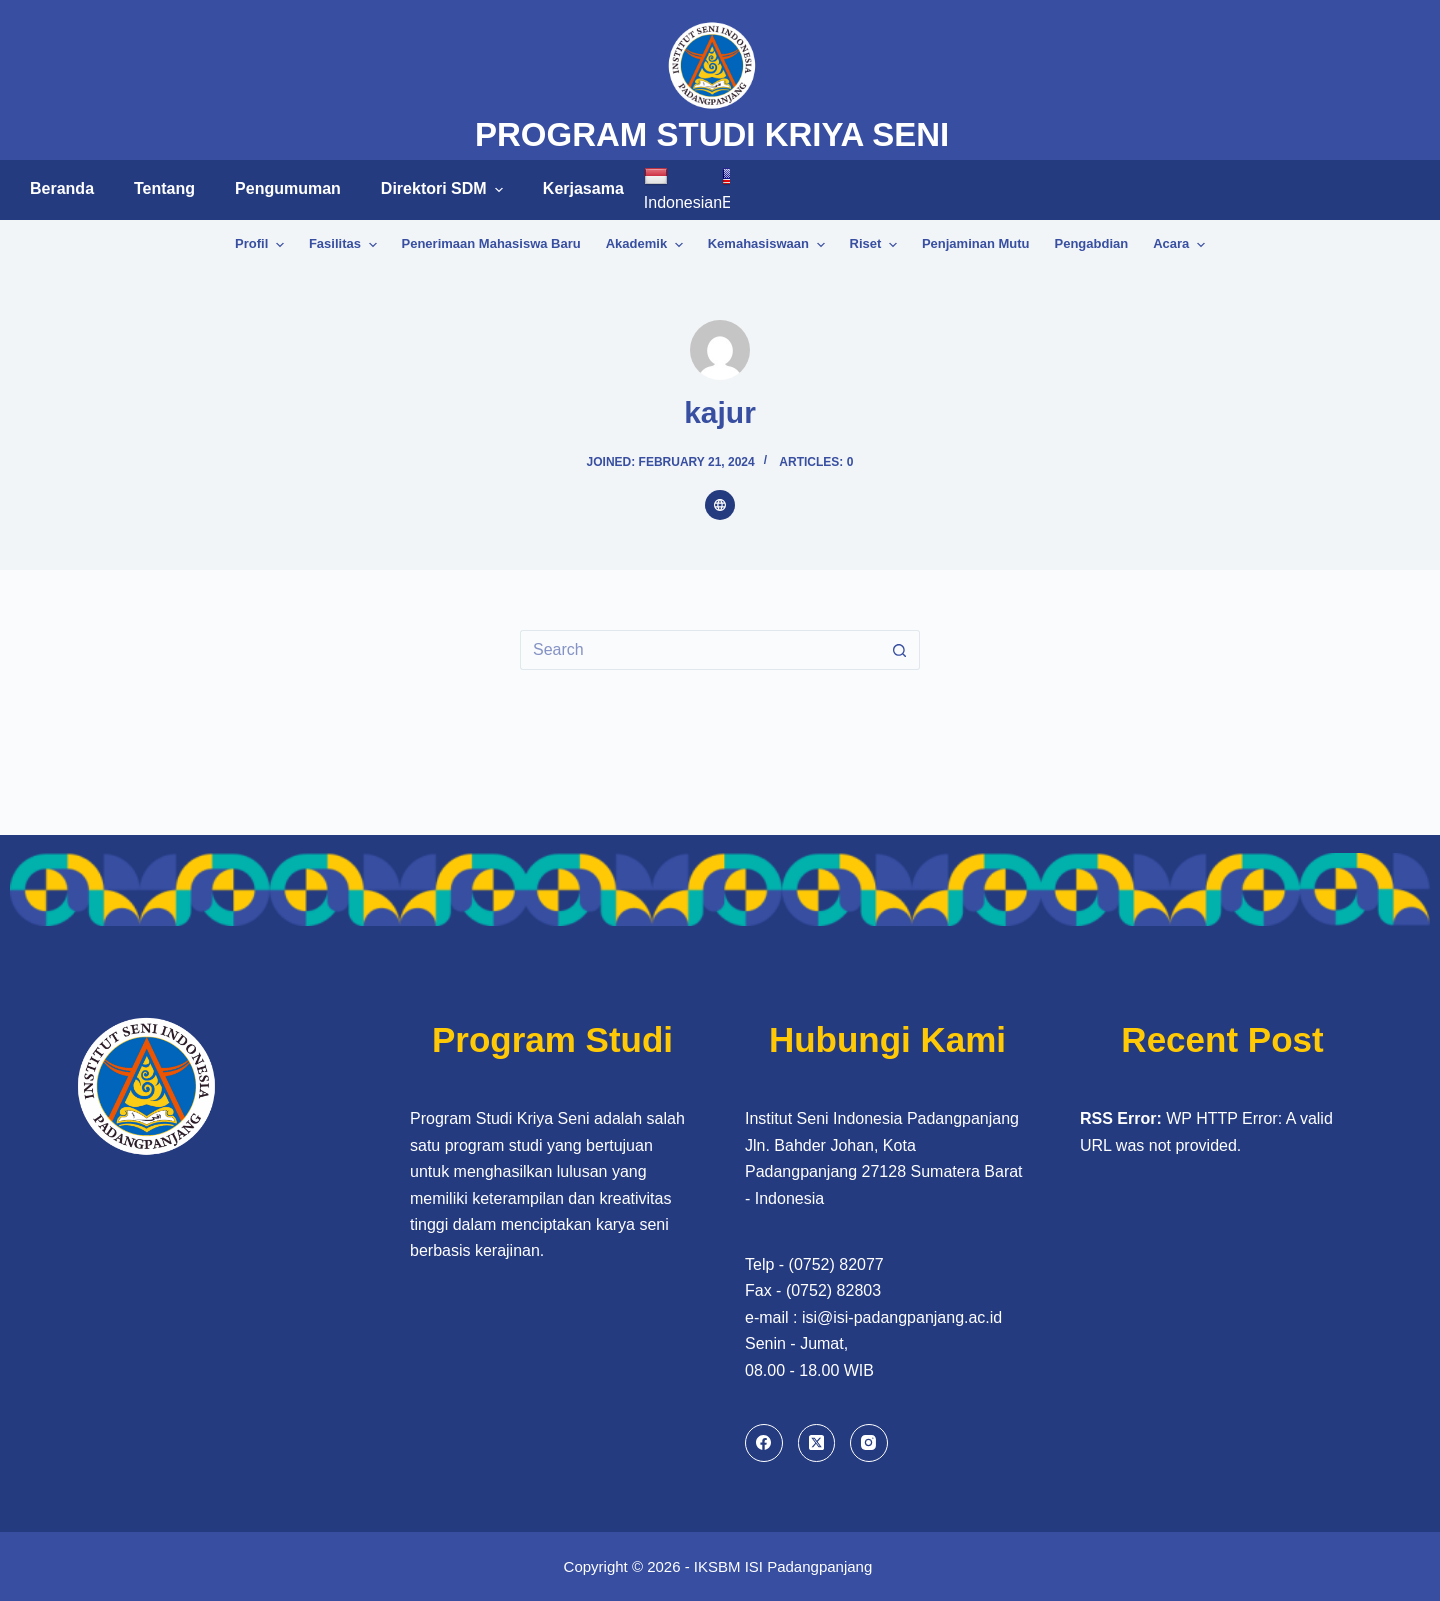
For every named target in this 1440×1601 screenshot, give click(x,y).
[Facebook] (764, 1443)
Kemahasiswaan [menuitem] (769, 245)
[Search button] (900, 650)
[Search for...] (700, 650)
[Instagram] (869, 1443)
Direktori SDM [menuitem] (444, 189)
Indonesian (683, 189)
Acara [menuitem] (1179, 245)
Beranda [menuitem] (62, 188)
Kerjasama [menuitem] (583, 188)
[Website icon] (720, 505)
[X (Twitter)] (817, 1443)
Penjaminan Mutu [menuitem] (976, 243)
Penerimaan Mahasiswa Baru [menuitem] (491, 243)
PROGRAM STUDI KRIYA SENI (712, 134)
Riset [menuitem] (876, 245)
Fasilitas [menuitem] (345, 245)
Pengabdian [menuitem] (1092, 243)
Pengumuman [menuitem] (288, 188)
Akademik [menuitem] (647, 245)
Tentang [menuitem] (164, 188)
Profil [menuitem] (262, 245)
